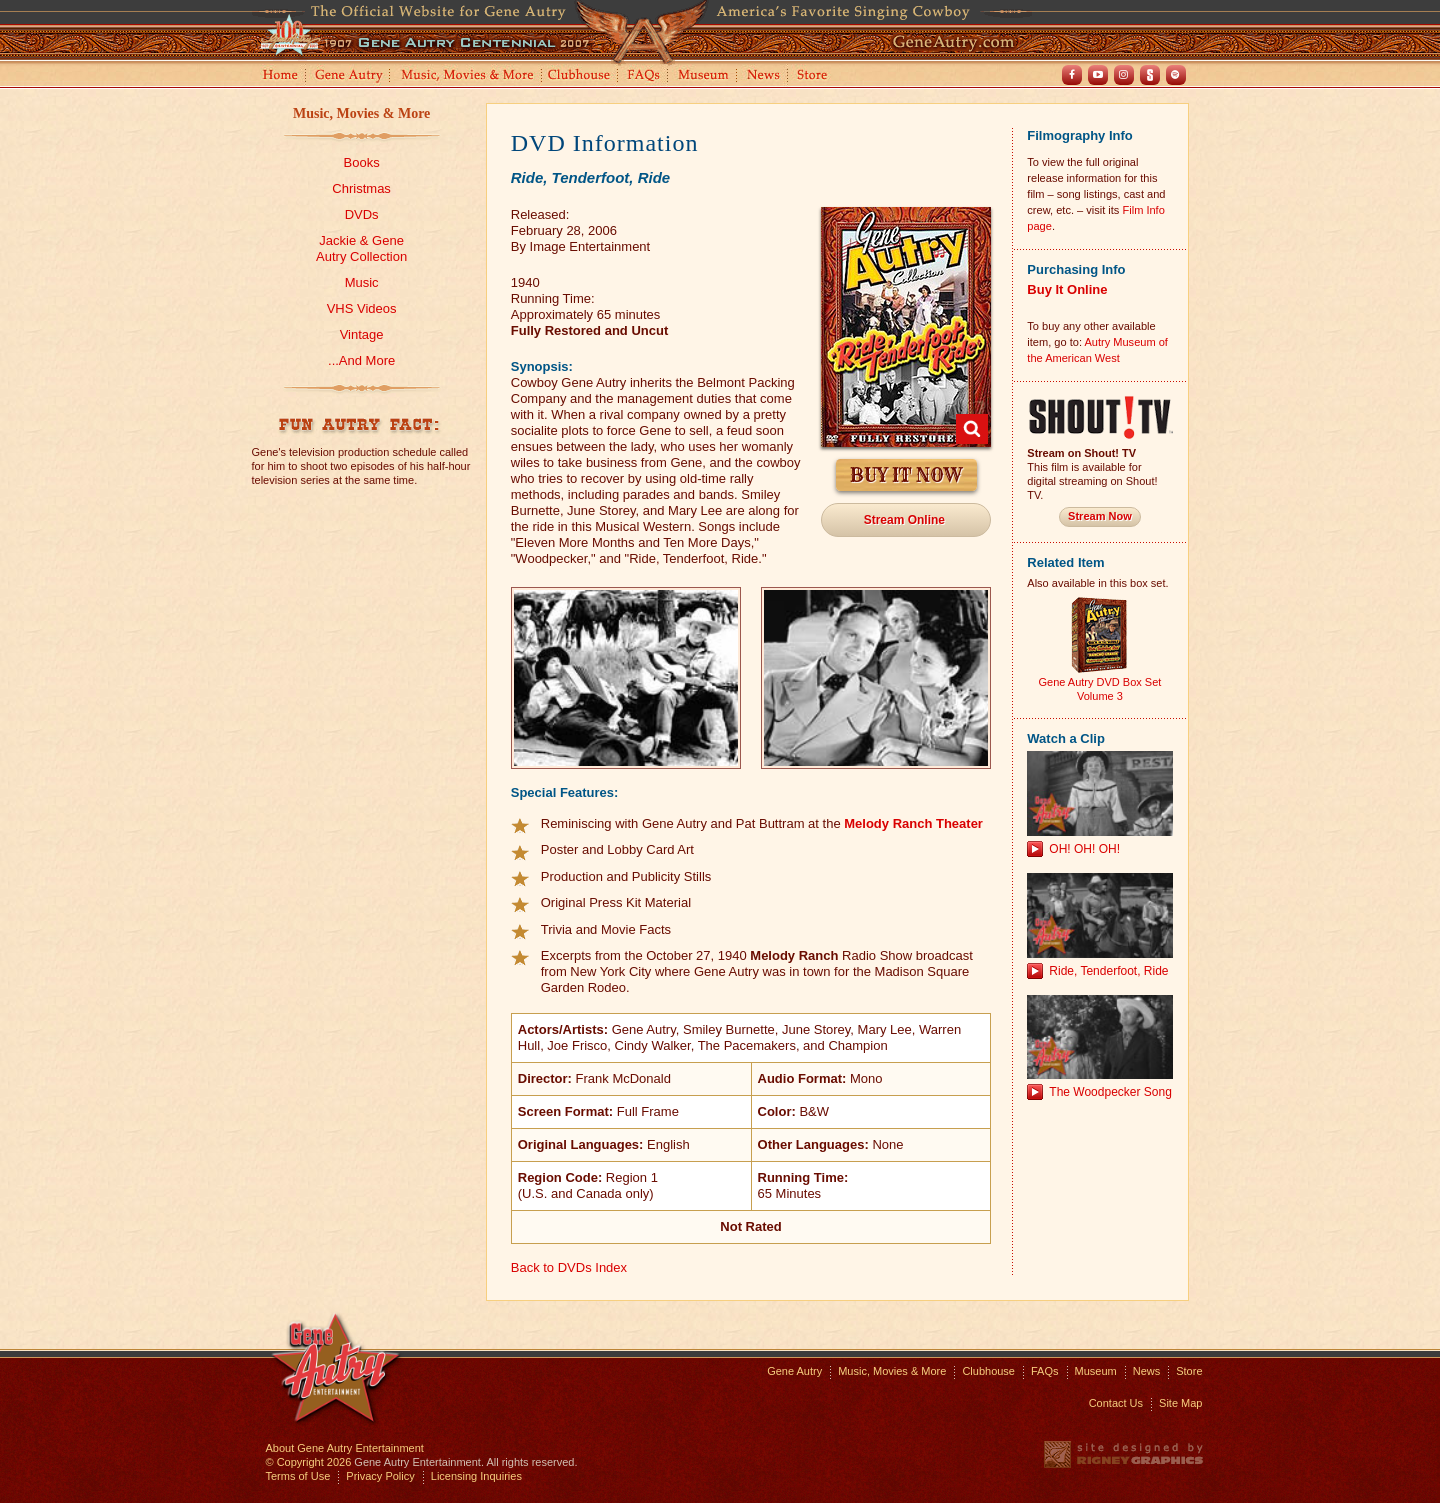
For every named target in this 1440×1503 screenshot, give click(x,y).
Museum (704, 76)
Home (279, 76)
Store (816, 76)
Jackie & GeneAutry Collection (361, 248)
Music (362, 282)
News (764, 76)
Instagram (1124, 75)
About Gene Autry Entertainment (345, 1448)
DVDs (362, 214)
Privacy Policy (380, 1476)
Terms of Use (298, 1476)
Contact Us (1116, 1403)
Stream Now (1100, 516)
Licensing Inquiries (476, 1476)
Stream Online (904, 520)
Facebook (1072, 75)
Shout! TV (1150, 75)
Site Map (1180, 1403)
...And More (361, 360)
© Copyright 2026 (309, 1462)
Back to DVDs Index (569, 1267)
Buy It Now (906, 475)
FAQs (644, 76)
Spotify (1176, 75)
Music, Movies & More (361, 113)
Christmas (361, 188)
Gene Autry (349, 76)
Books (362, 162)
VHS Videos (362, 308)
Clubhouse (580, 76)
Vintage (362, 334)
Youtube (1098, 75)
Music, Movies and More (468, 76)
